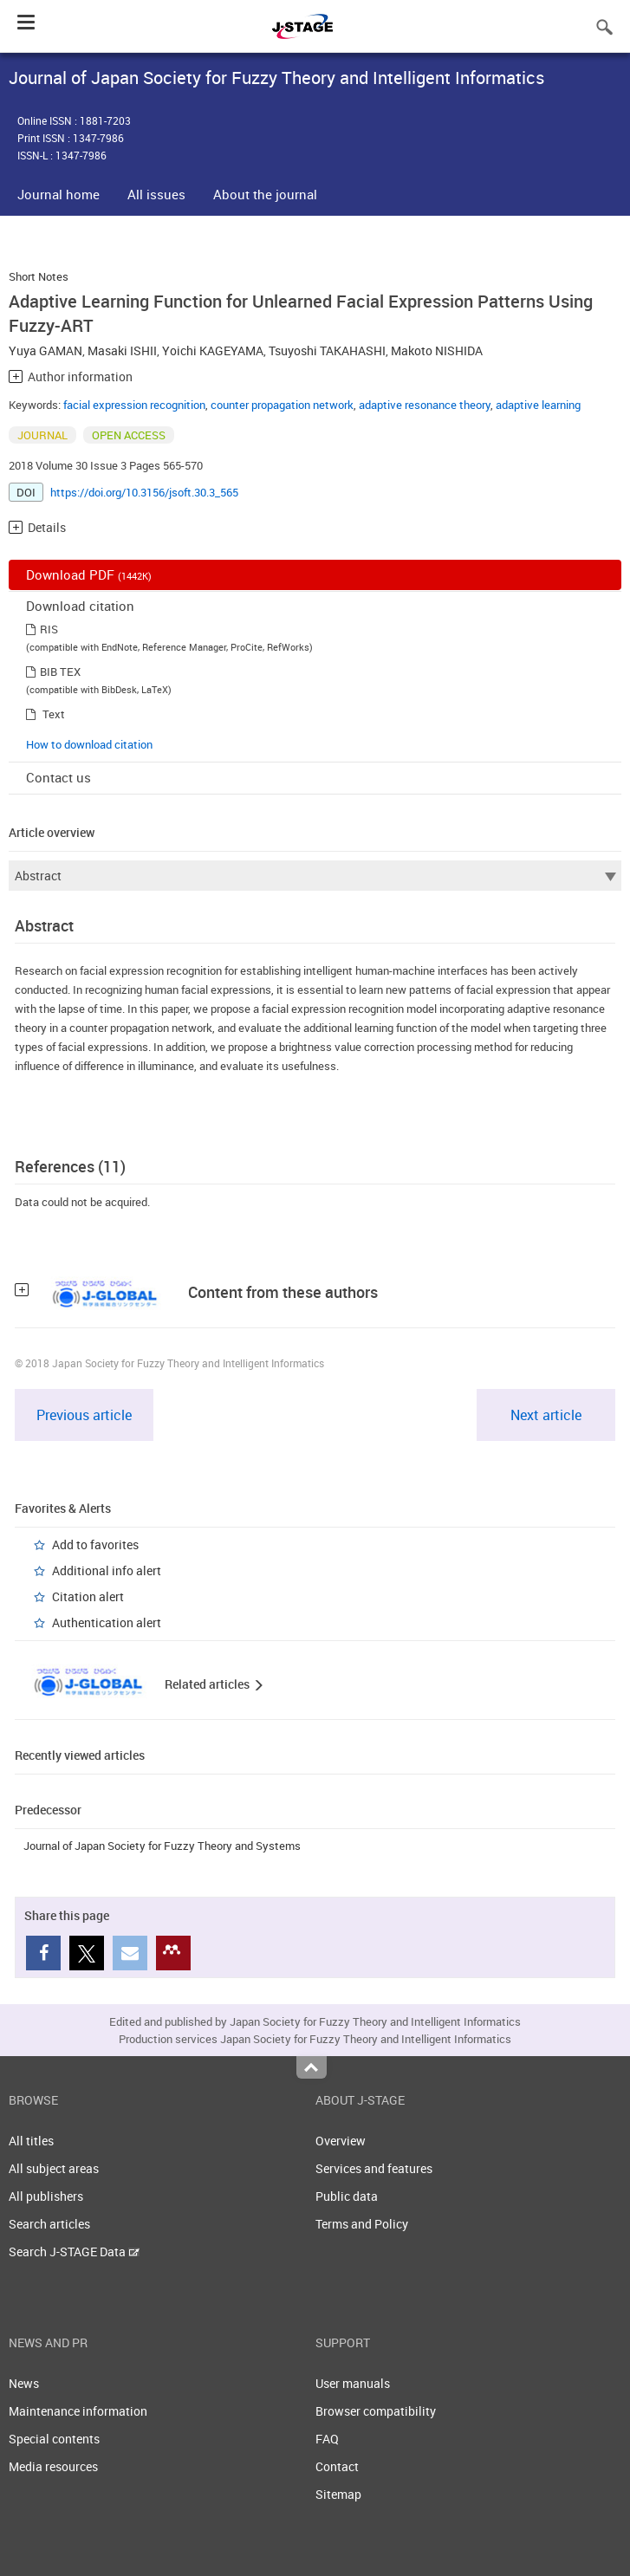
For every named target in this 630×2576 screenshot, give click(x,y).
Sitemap (338, 2494)
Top (311, 2067)
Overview (340, 2140)
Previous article (84, 1414)
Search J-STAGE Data (74, 2251)
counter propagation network (282, 404)
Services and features (373, 2168)
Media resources (53, 2466)
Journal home (58, 194)
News (24, 2383)
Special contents (54, 2438)
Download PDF (89, 574)
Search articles (49, 2224)
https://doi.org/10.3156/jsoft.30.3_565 (144, 492)
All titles (31, 2140)
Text (53, 714)
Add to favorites (95, 1544)
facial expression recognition (134, 404)
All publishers (46, 2196)
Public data (346, 2196)
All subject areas (54, 2168)
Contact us (58, 777)
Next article (545, 1414)
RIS (49, 629)
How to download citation (89, 744)
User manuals (352, 2383)
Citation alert (88, 1596)
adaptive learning (538, 404)
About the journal (265, 194)
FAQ (327, 2438)
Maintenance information (78, 2411)
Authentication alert (106, 1622)
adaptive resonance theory (424, 404)
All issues (156, 194)
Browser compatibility (375, 2411)
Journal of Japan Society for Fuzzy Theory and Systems (162, 1845)
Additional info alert (106, 1570)
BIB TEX (60, 671)
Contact (337, 2466)
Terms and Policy (361, 2224)
